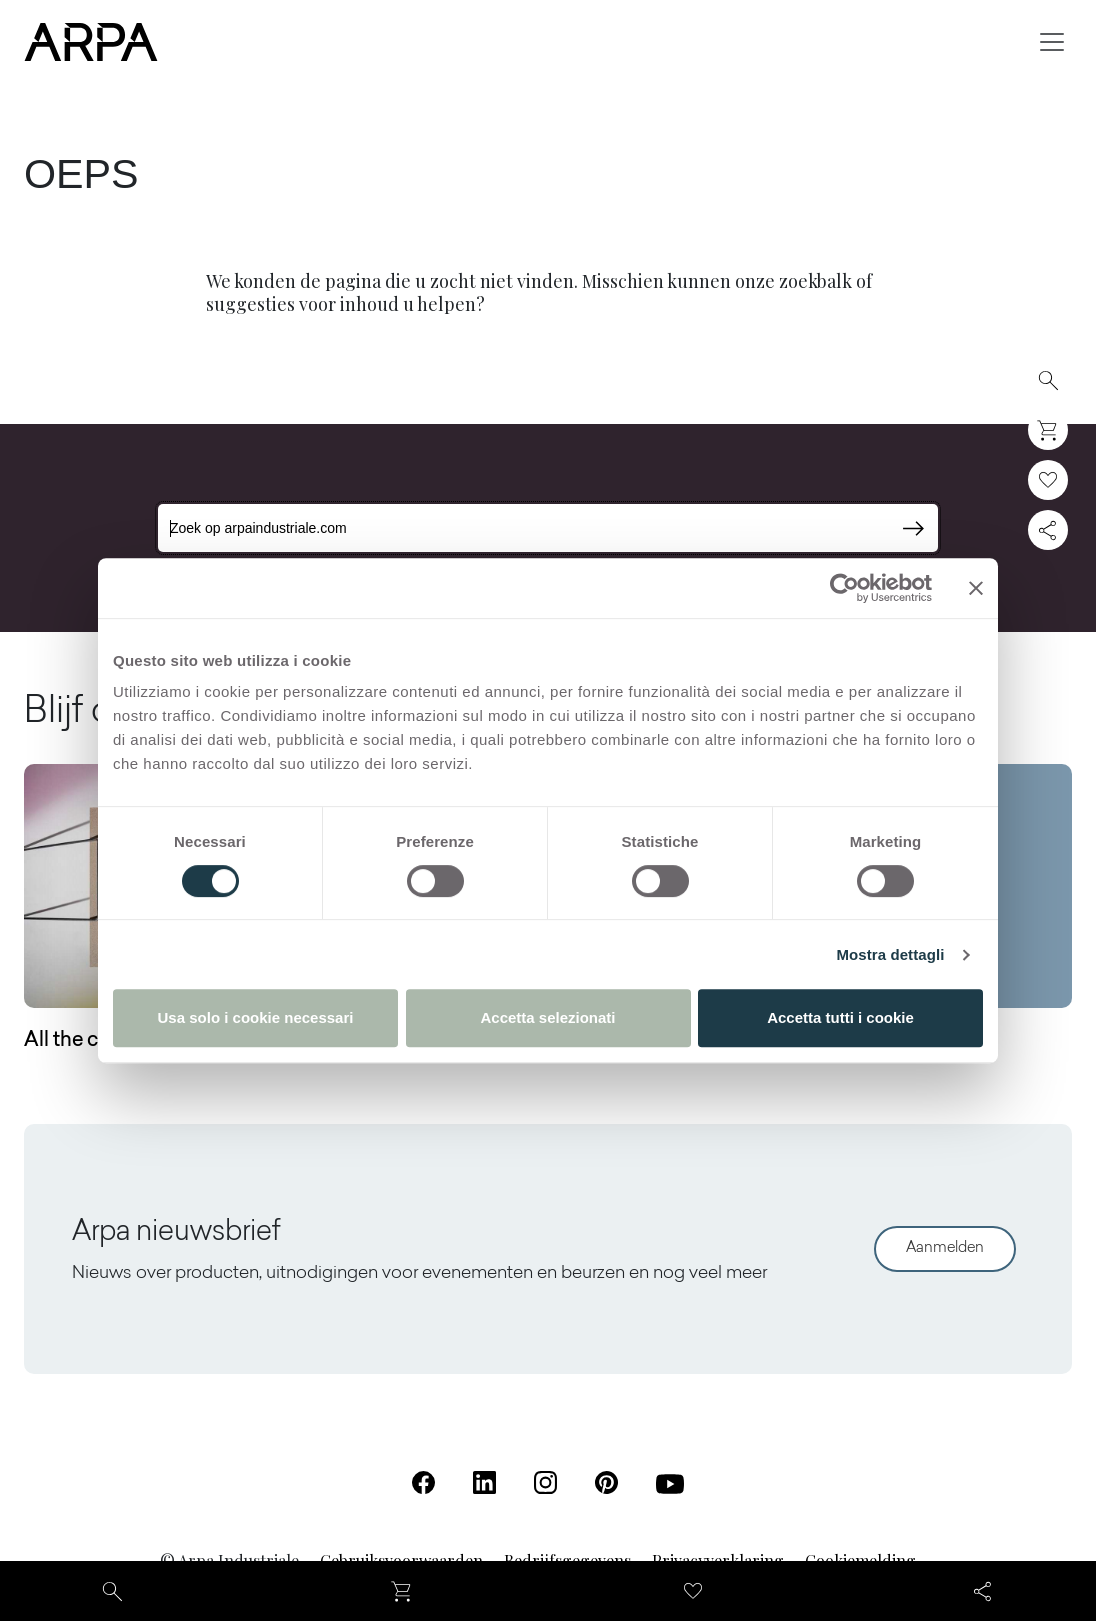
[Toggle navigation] (1052, 42)
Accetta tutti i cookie (840, 1017)
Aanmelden (945, 1248)
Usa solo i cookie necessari (256, 1017)
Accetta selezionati (547, 1017)
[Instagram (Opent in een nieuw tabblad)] (545, 1482)
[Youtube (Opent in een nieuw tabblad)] (670, 1484)
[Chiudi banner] (976, 588)
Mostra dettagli (890, 954)
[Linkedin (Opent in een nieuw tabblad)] (484, 1482)
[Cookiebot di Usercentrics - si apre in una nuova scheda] (844, 588)
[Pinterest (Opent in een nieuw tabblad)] (606, 1482)
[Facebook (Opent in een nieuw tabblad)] (423, 1482)
